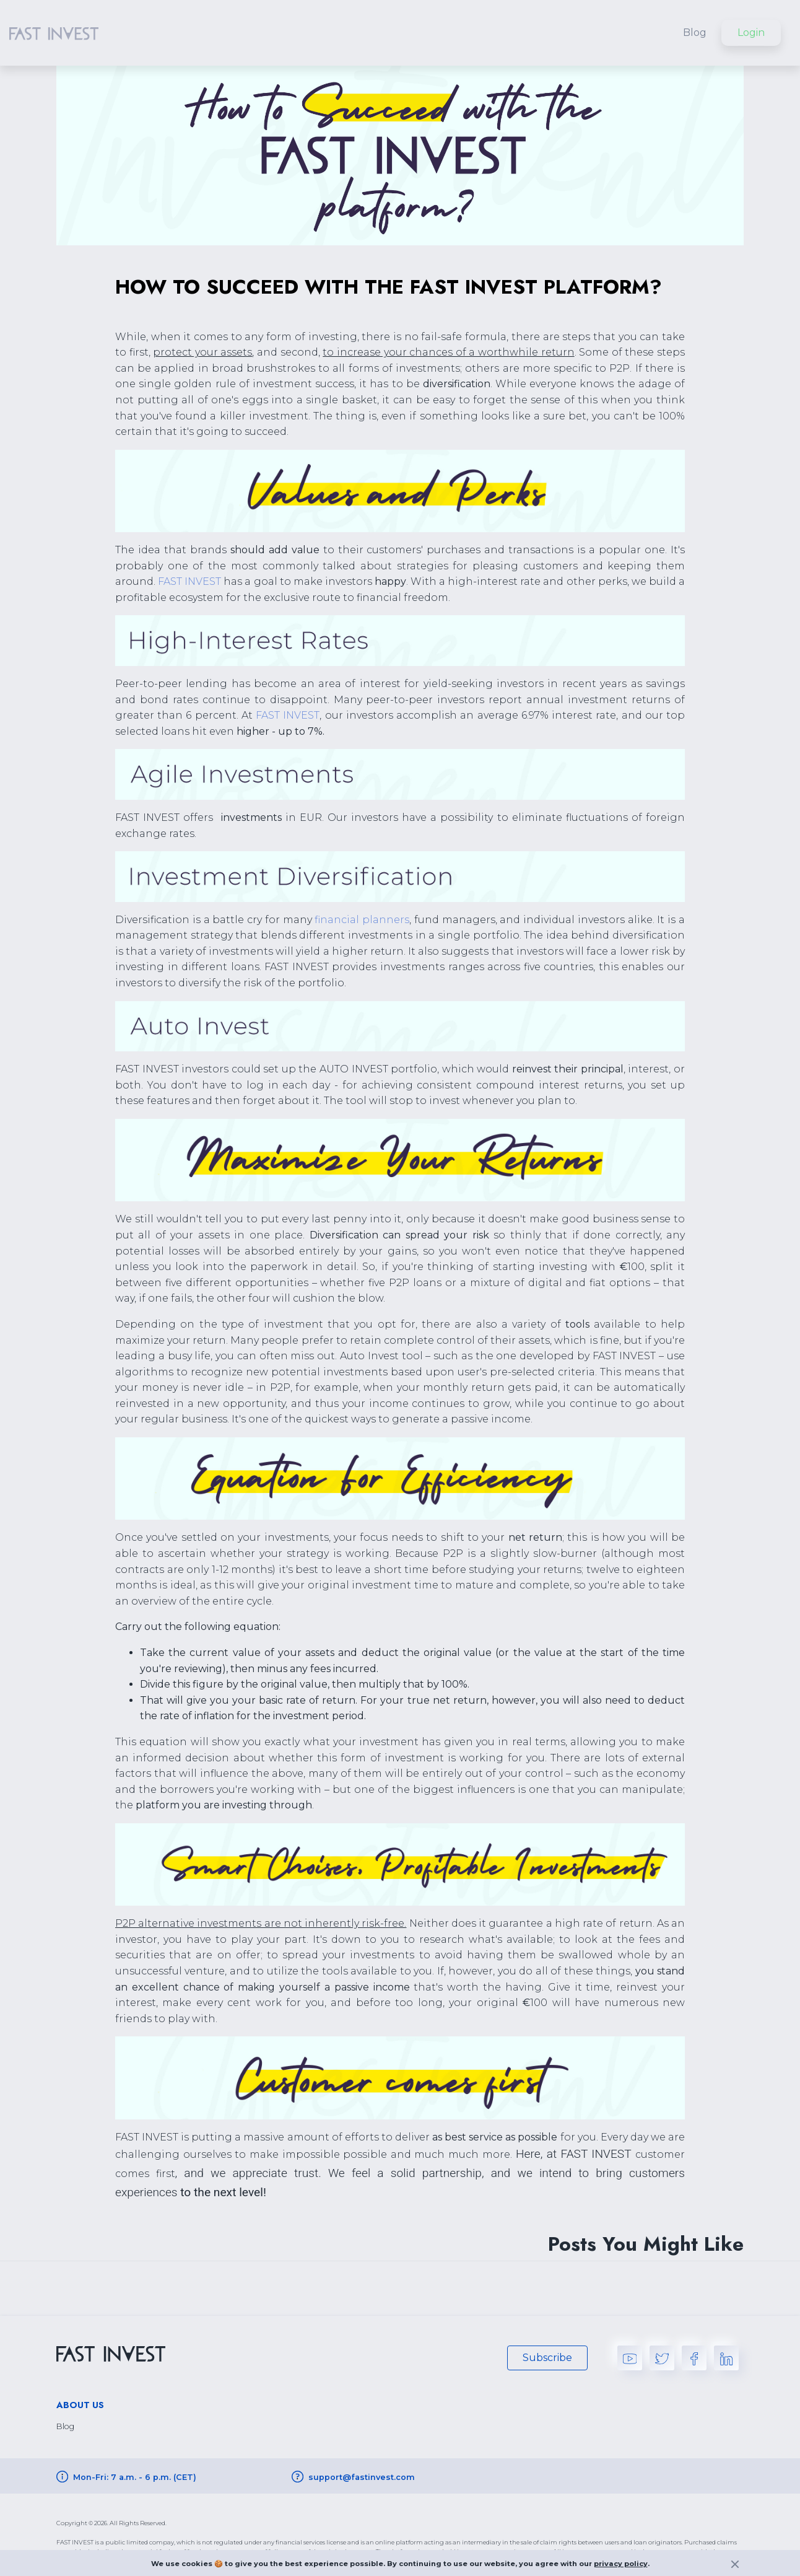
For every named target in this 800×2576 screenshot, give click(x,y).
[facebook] (694, 2357)
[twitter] (662, 2357)
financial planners (362, 920)
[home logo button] (53, 33)
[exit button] (735, 2566)
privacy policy (621, 2563)
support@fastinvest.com (361, 2477)
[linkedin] (726, 2357)
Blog (695, 32)
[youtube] (630, 2357)
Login (751, 32)
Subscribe (547, 2358)
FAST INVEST (189, 581)
